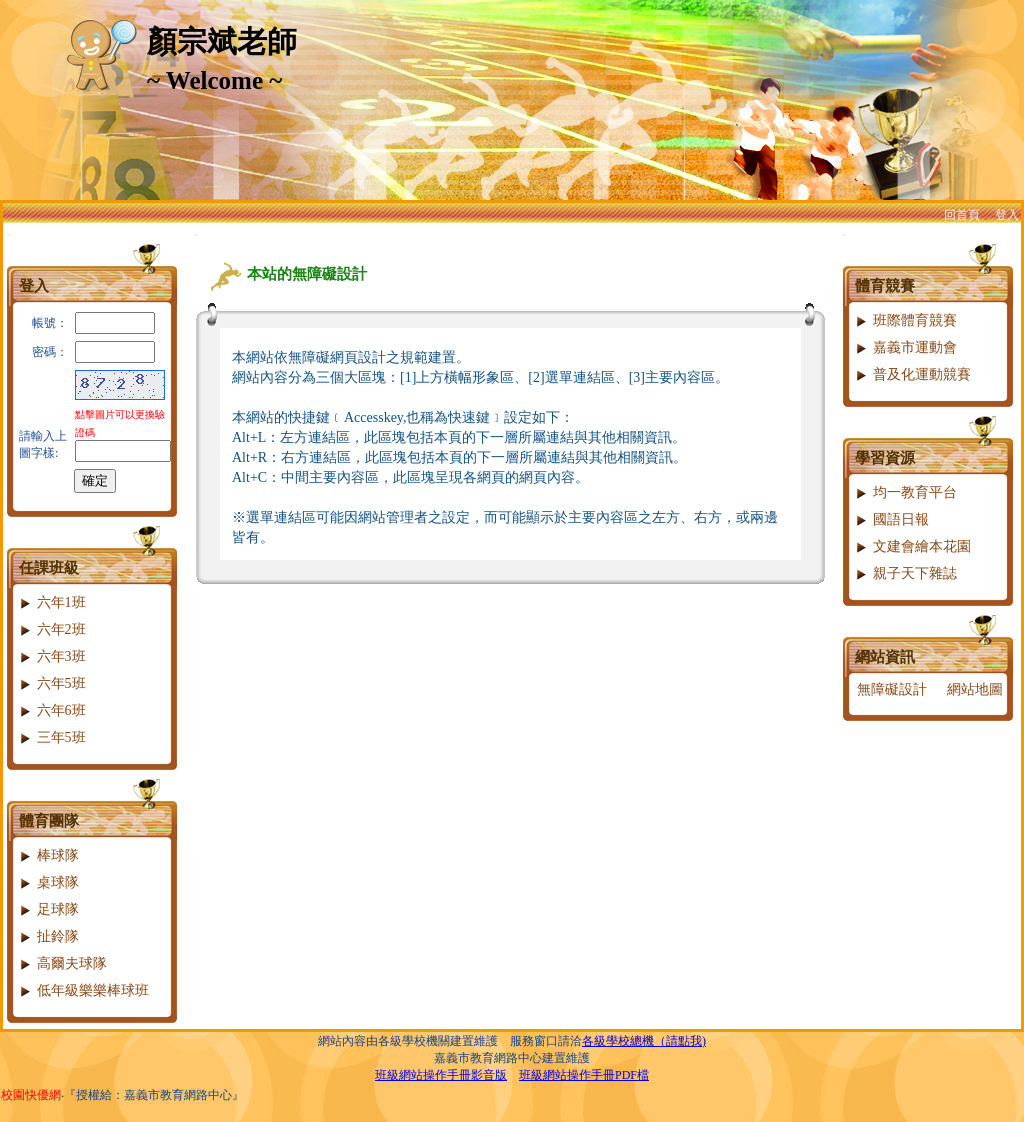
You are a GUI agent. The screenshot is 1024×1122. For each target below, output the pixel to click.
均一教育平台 (905, 492)
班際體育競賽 (905, 320)
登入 (1007, 215)
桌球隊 (48, 882)
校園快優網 (31, 1095)
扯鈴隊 (48, 936)
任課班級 (49, 568)
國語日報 (891, 519)
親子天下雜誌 (905, 573)
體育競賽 (885, 286)
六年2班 (52, 629)
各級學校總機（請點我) (644, 1041)
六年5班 (52, 683)
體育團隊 (49, 821)
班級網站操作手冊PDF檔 (584, 1075)
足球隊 (48, 909)
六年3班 (52, 656)
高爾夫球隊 (62, 963)
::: (8, 234)
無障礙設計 (892, 689)
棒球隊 (48, 855)
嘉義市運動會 (905, 347)
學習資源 (885, 458)
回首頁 (962, 215)
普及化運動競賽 (912, 374)
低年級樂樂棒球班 (83, 990)
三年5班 (52, 737)
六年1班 (52, 602)
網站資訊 (885, 657)
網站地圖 (975, 689)
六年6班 (52, 710)
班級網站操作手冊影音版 (441, 1075)
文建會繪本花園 (912, 546)
